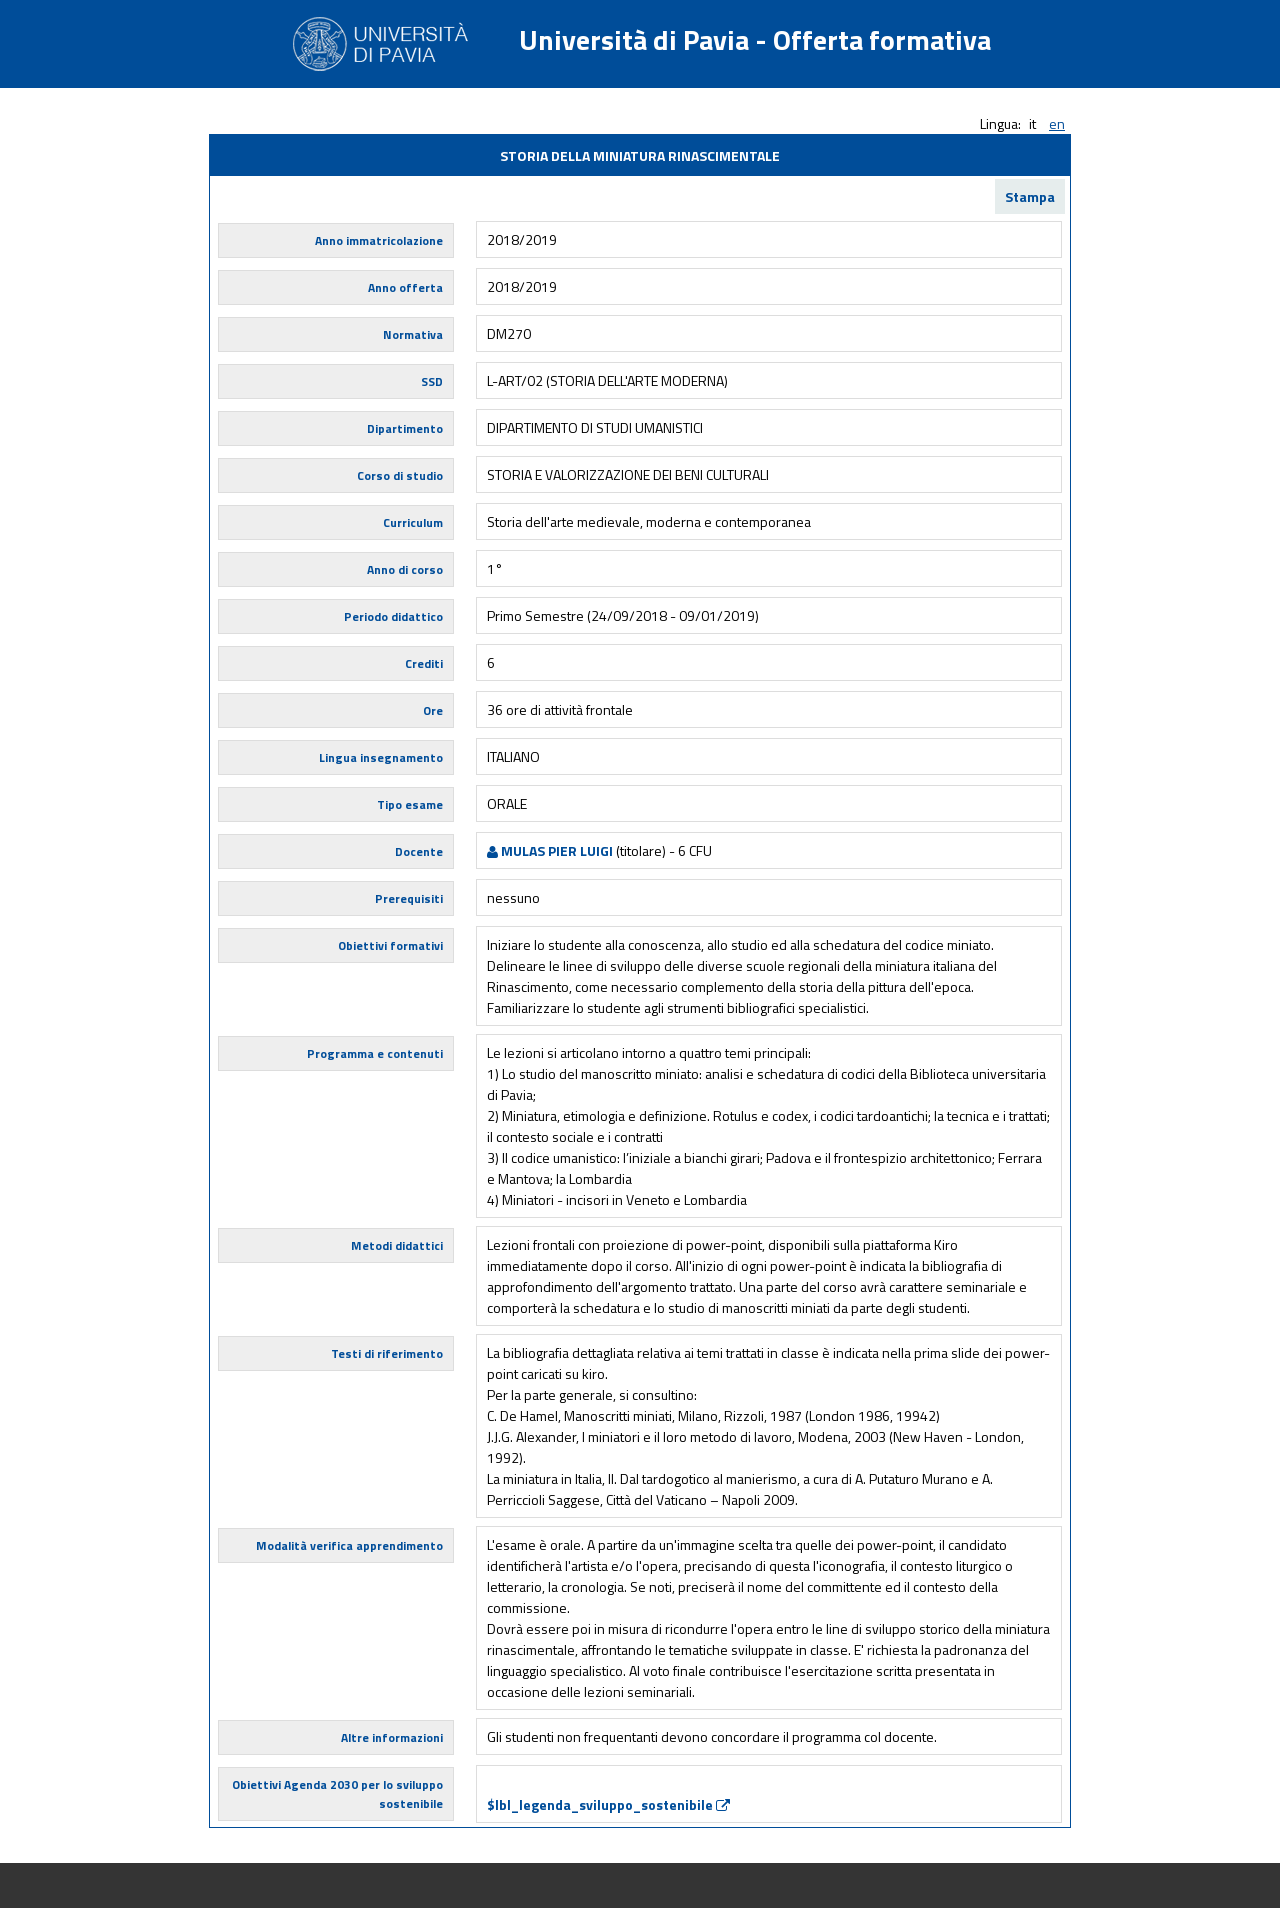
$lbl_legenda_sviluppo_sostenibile (608, 1804)
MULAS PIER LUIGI (550, 850)
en (1057, 123)
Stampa (1030, 196)
